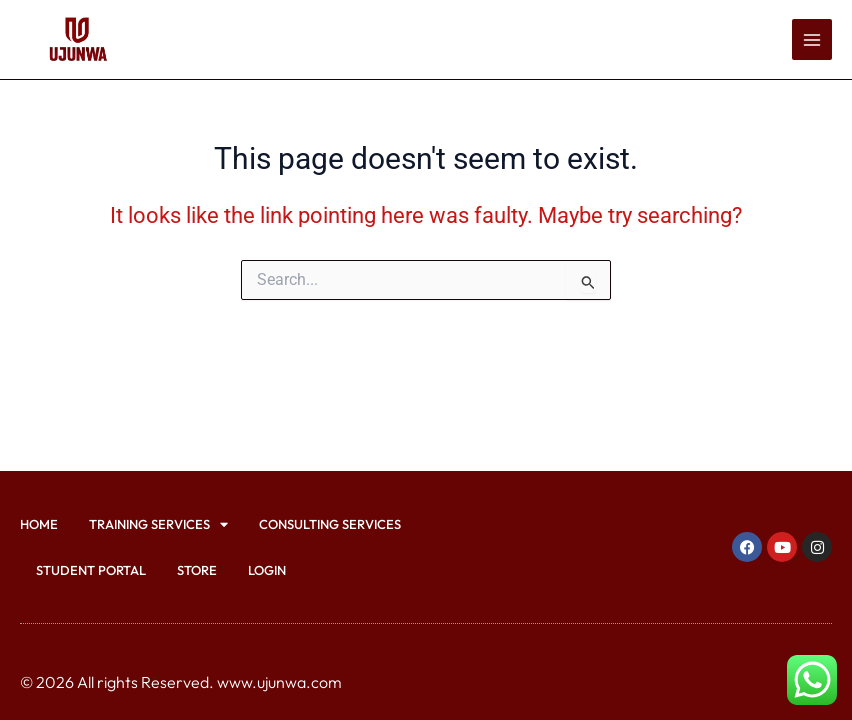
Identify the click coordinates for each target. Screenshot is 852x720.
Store (197, 570)
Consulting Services (330, 524)
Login (267, 570)
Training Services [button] (158, 524)
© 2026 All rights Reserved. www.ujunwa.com (181, 682)
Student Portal (91, 570)
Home (39, 524)
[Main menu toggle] (812, 39)
